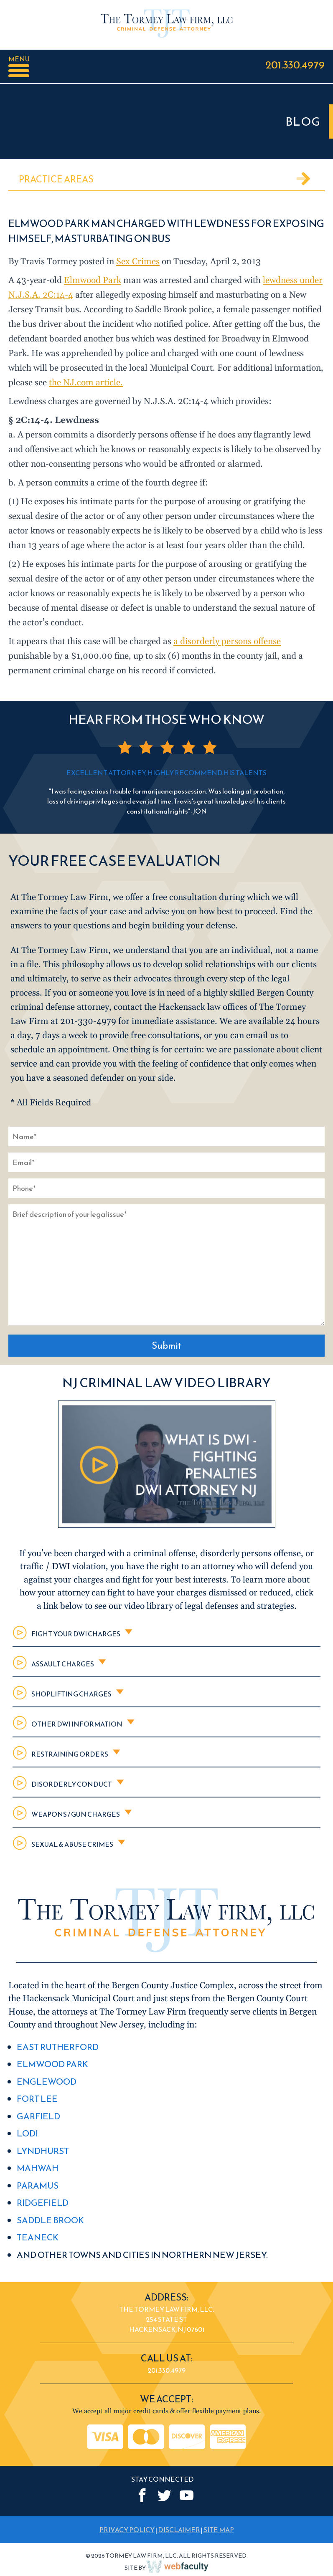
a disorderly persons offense (227, 641)
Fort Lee (37, 2098)
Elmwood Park (92, 280)
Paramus (37, 2185)
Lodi (27, 2133)
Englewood (46, 2081)
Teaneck (37, 2237)
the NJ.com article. (86, 382)
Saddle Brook (50, 2220)
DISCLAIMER (179, 2530)
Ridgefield (43, 2202)
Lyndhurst (43, 2150)
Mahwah (37, 2167)
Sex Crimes (138, 261)
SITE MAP (218, 2530)
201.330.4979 (295, 64)
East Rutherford (58, 2046)
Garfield (38, 2116)
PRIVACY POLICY (127, 2530)
